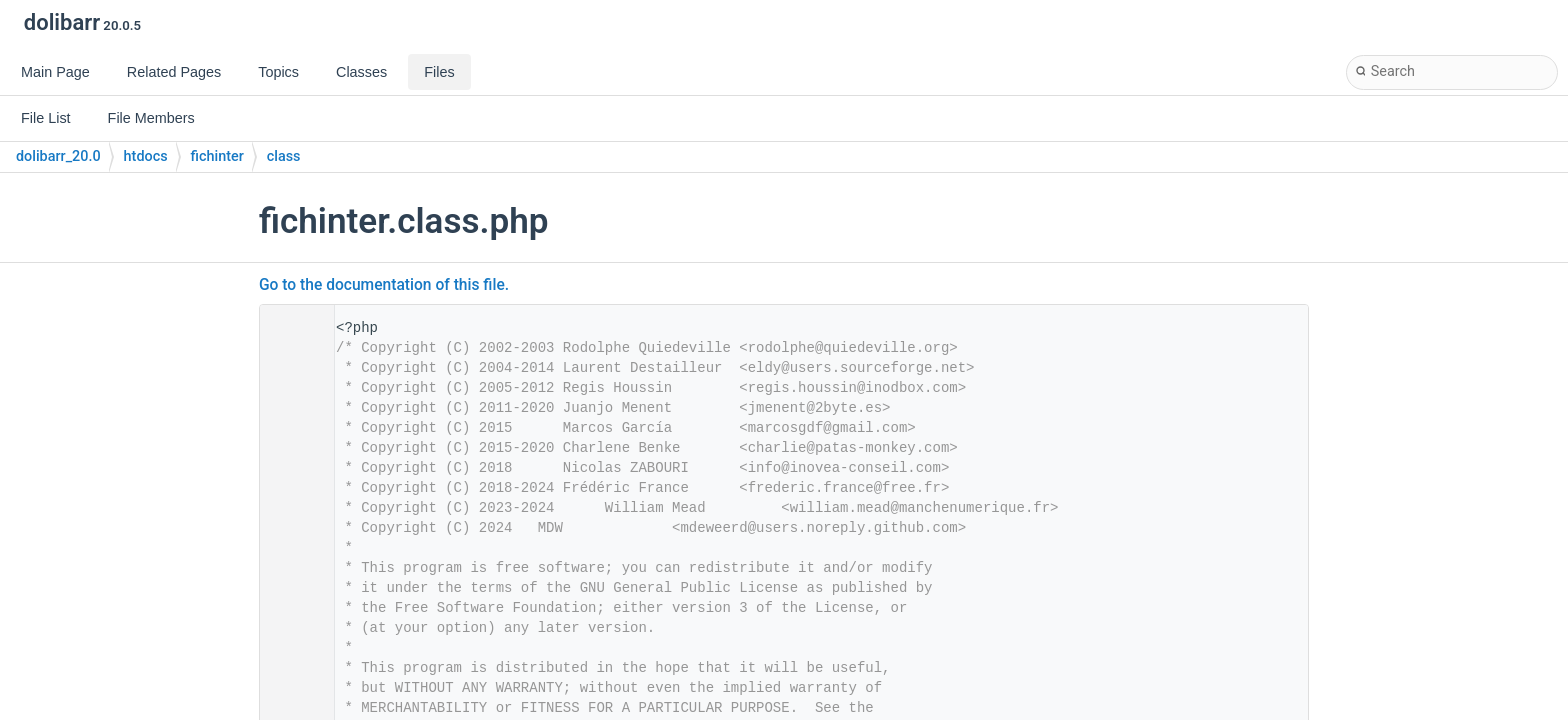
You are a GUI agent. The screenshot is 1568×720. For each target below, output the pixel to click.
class (284, 156)
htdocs (146, 156)
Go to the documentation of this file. (384, 285)
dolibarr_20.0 (58, 156)
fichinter (217, 156)
